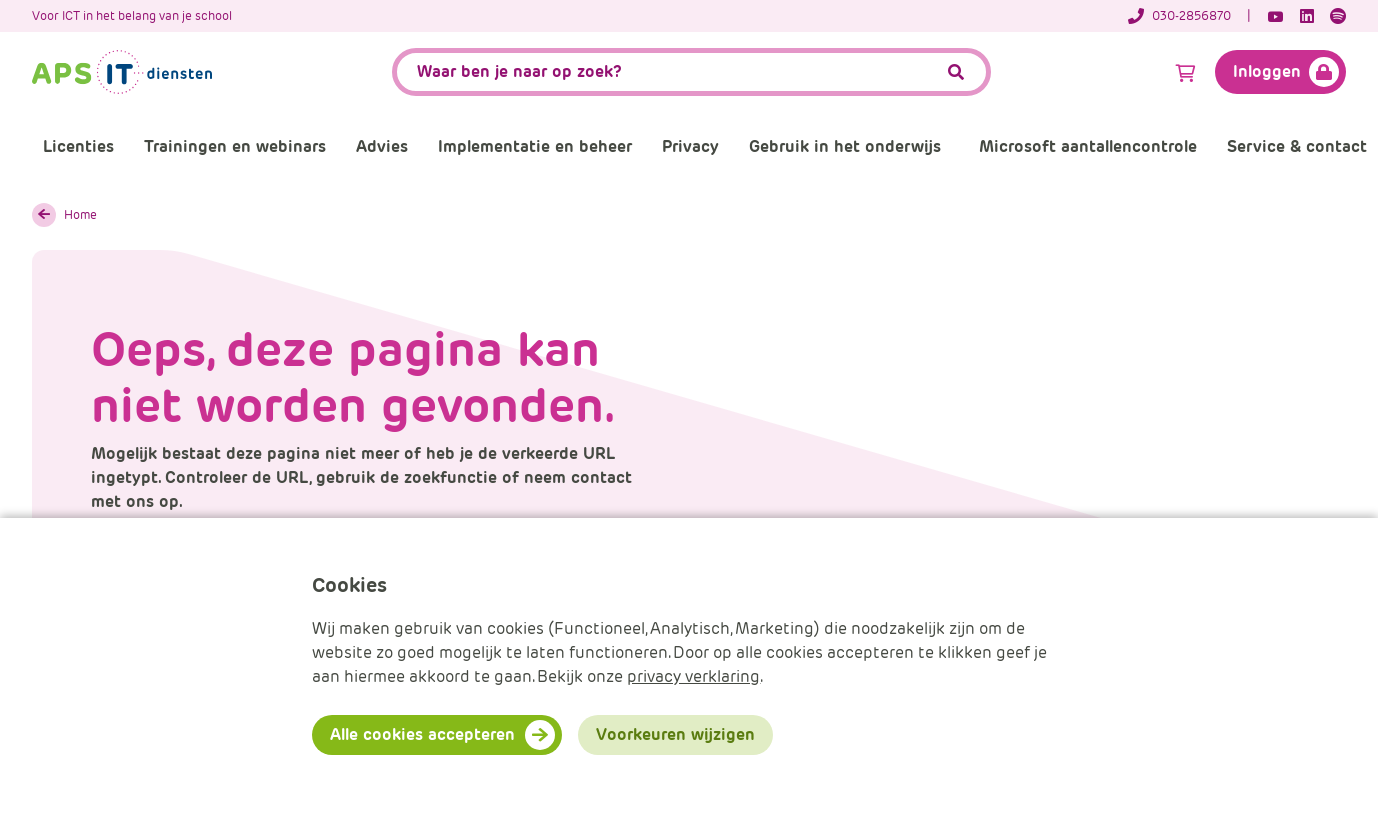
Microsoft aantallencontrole (1088, 146)
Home (80, 214)
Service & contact (1297, 146)
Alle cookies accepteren (422, 734)
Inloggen (1267, 71)
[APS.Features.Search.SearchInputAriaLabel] (691, 72)
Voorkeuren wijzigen (675, 734)
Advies (382, 146)
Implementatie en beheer (535, 146)
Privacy (690, 146)
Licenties (78, 146)
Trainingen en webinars (235, 146)
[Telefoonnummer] (1189, 16)
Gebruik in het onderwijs (845, 146)
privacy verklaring (693, 676)
